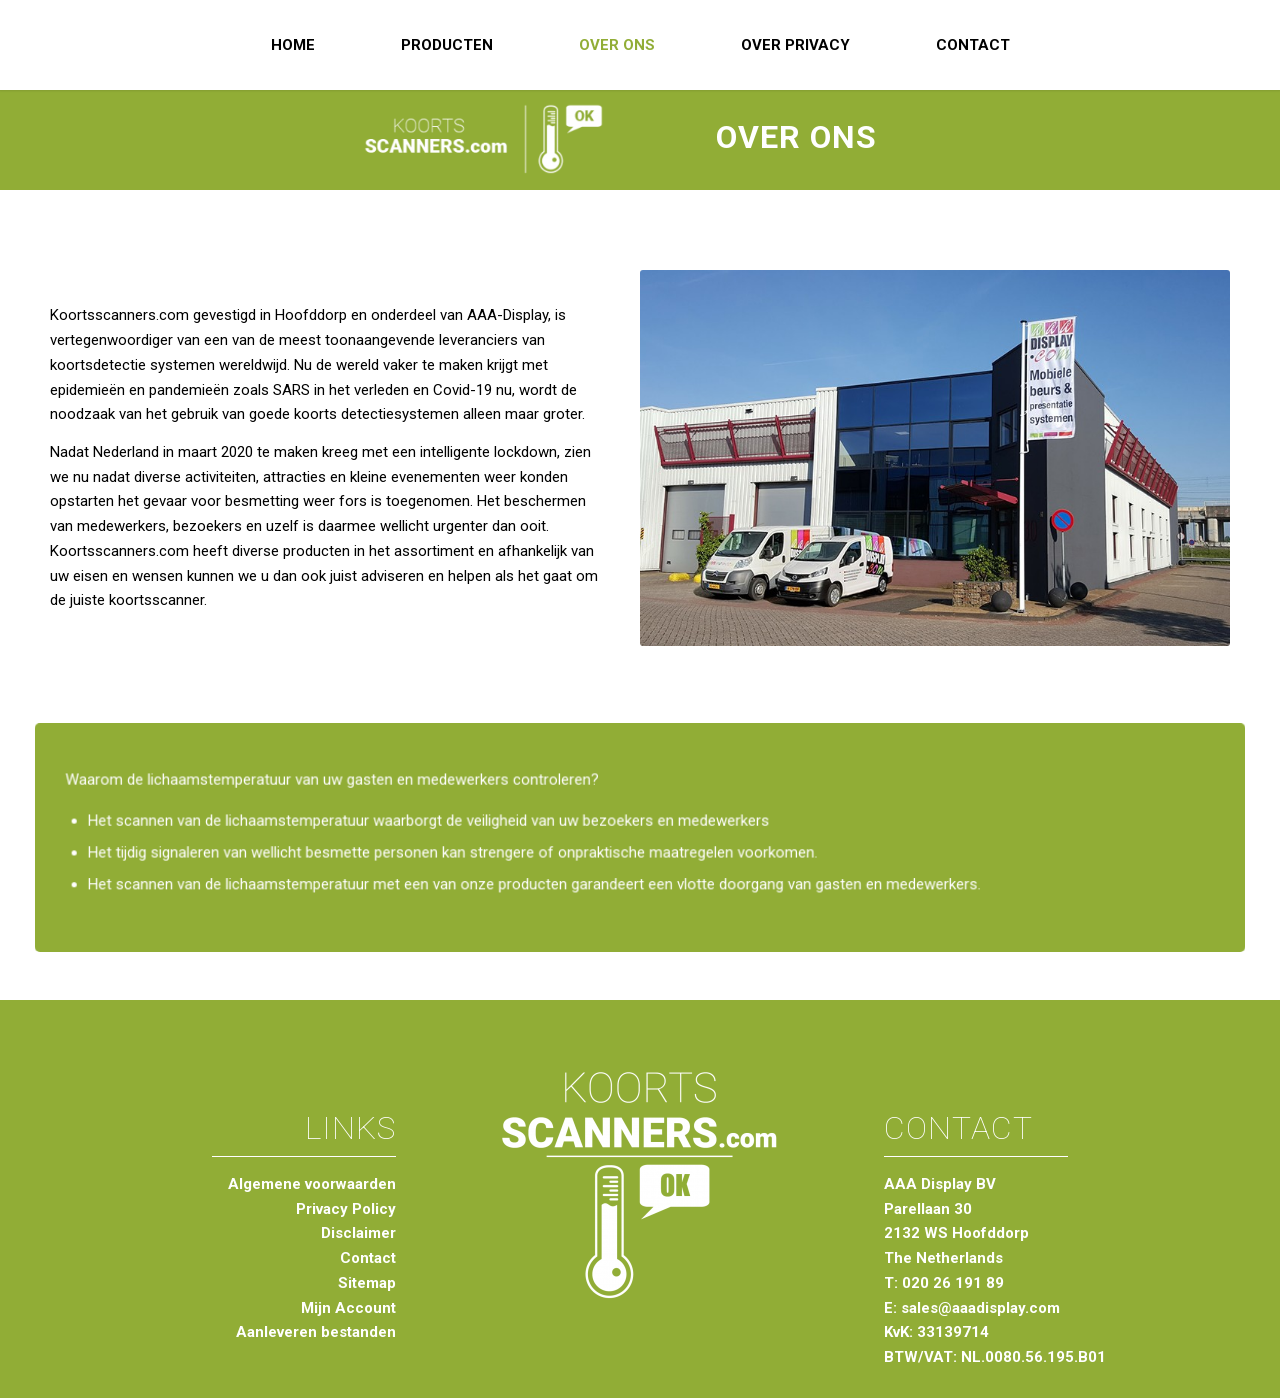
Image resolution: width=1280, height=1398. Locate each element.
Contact (368, 1258)
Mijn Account (348, 1308)
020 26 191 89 (953, 1283)
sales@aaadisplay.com (980, 1308)
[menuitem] (293, 45)
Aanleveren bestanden (316, 1332)
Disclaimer (358, 1233)
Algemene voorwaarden (312, 1184)
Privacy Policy (346, 1209)
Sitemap (367, 1283)
